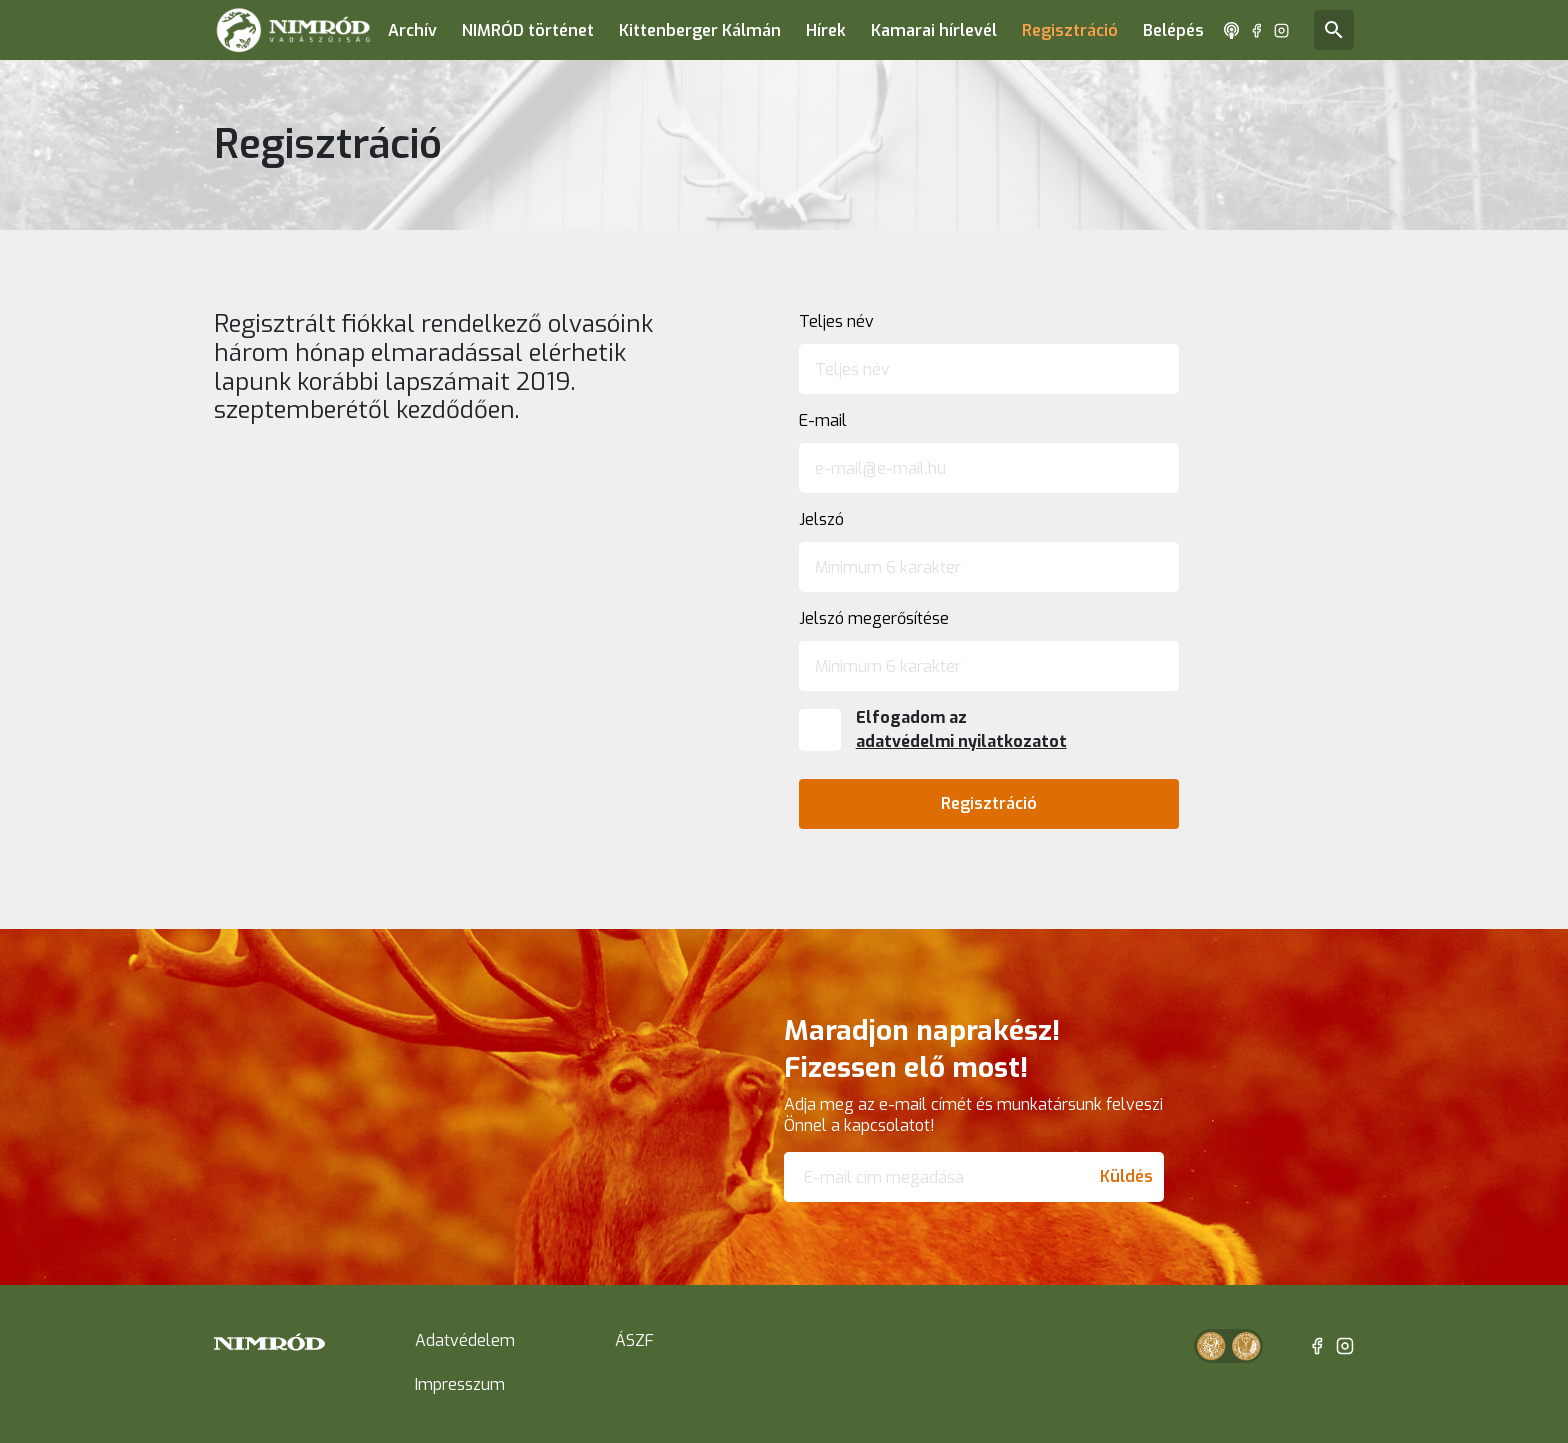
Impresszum (460, 1384)
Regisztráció (1070, 30)
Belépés (1173, 30)
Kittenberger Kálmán (700, 30)
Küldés (1126, 1176)
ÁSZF (634, 1340)
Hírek (826, 30)
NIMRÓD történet (528, 30)
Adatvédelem (465, 1340)
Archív (412, 30)
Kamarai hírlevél (934, 30)
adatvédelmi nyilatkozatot (961, 741)
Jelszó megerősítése (874, 618)
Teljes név (836, 321)
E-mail (823, 420)
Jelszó (821, 519)
